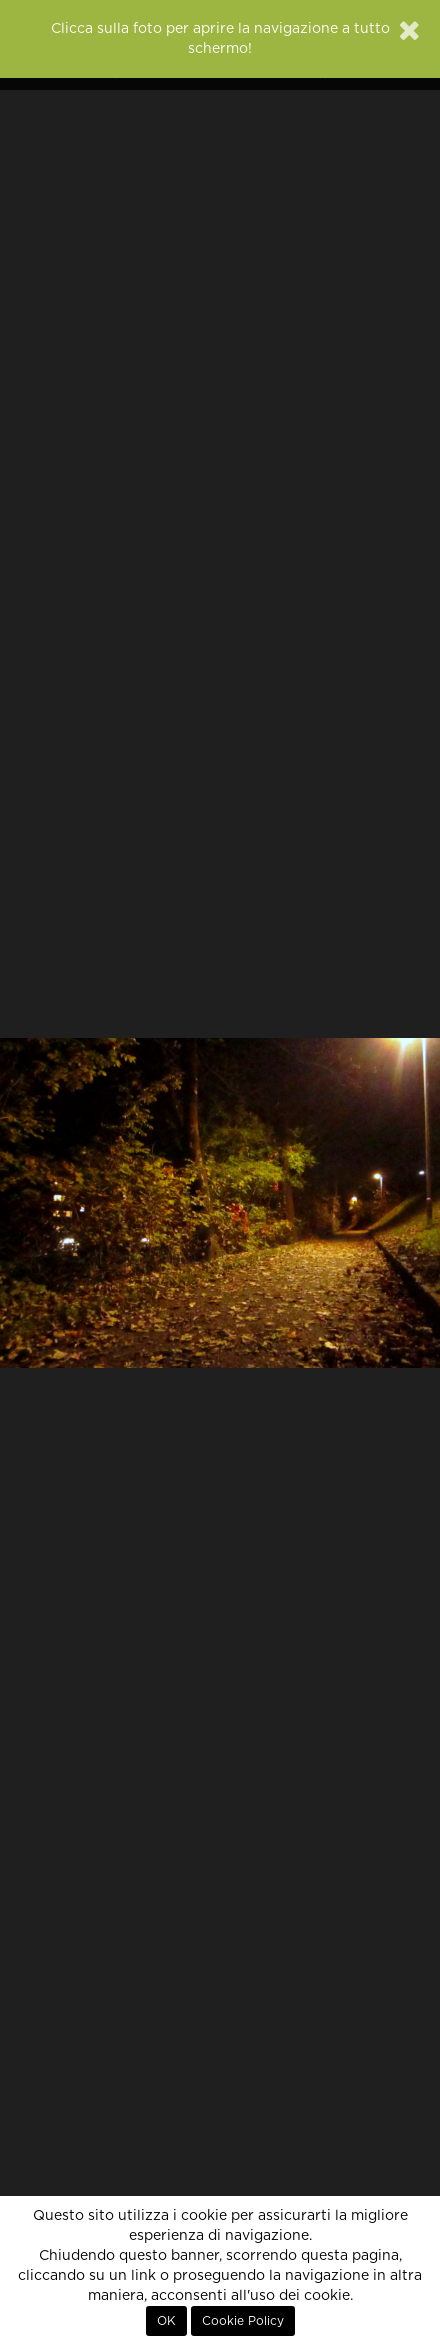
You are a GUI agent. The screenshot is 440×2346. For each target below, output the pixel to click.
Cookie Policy (243, 2321)
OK (166, 2321)
